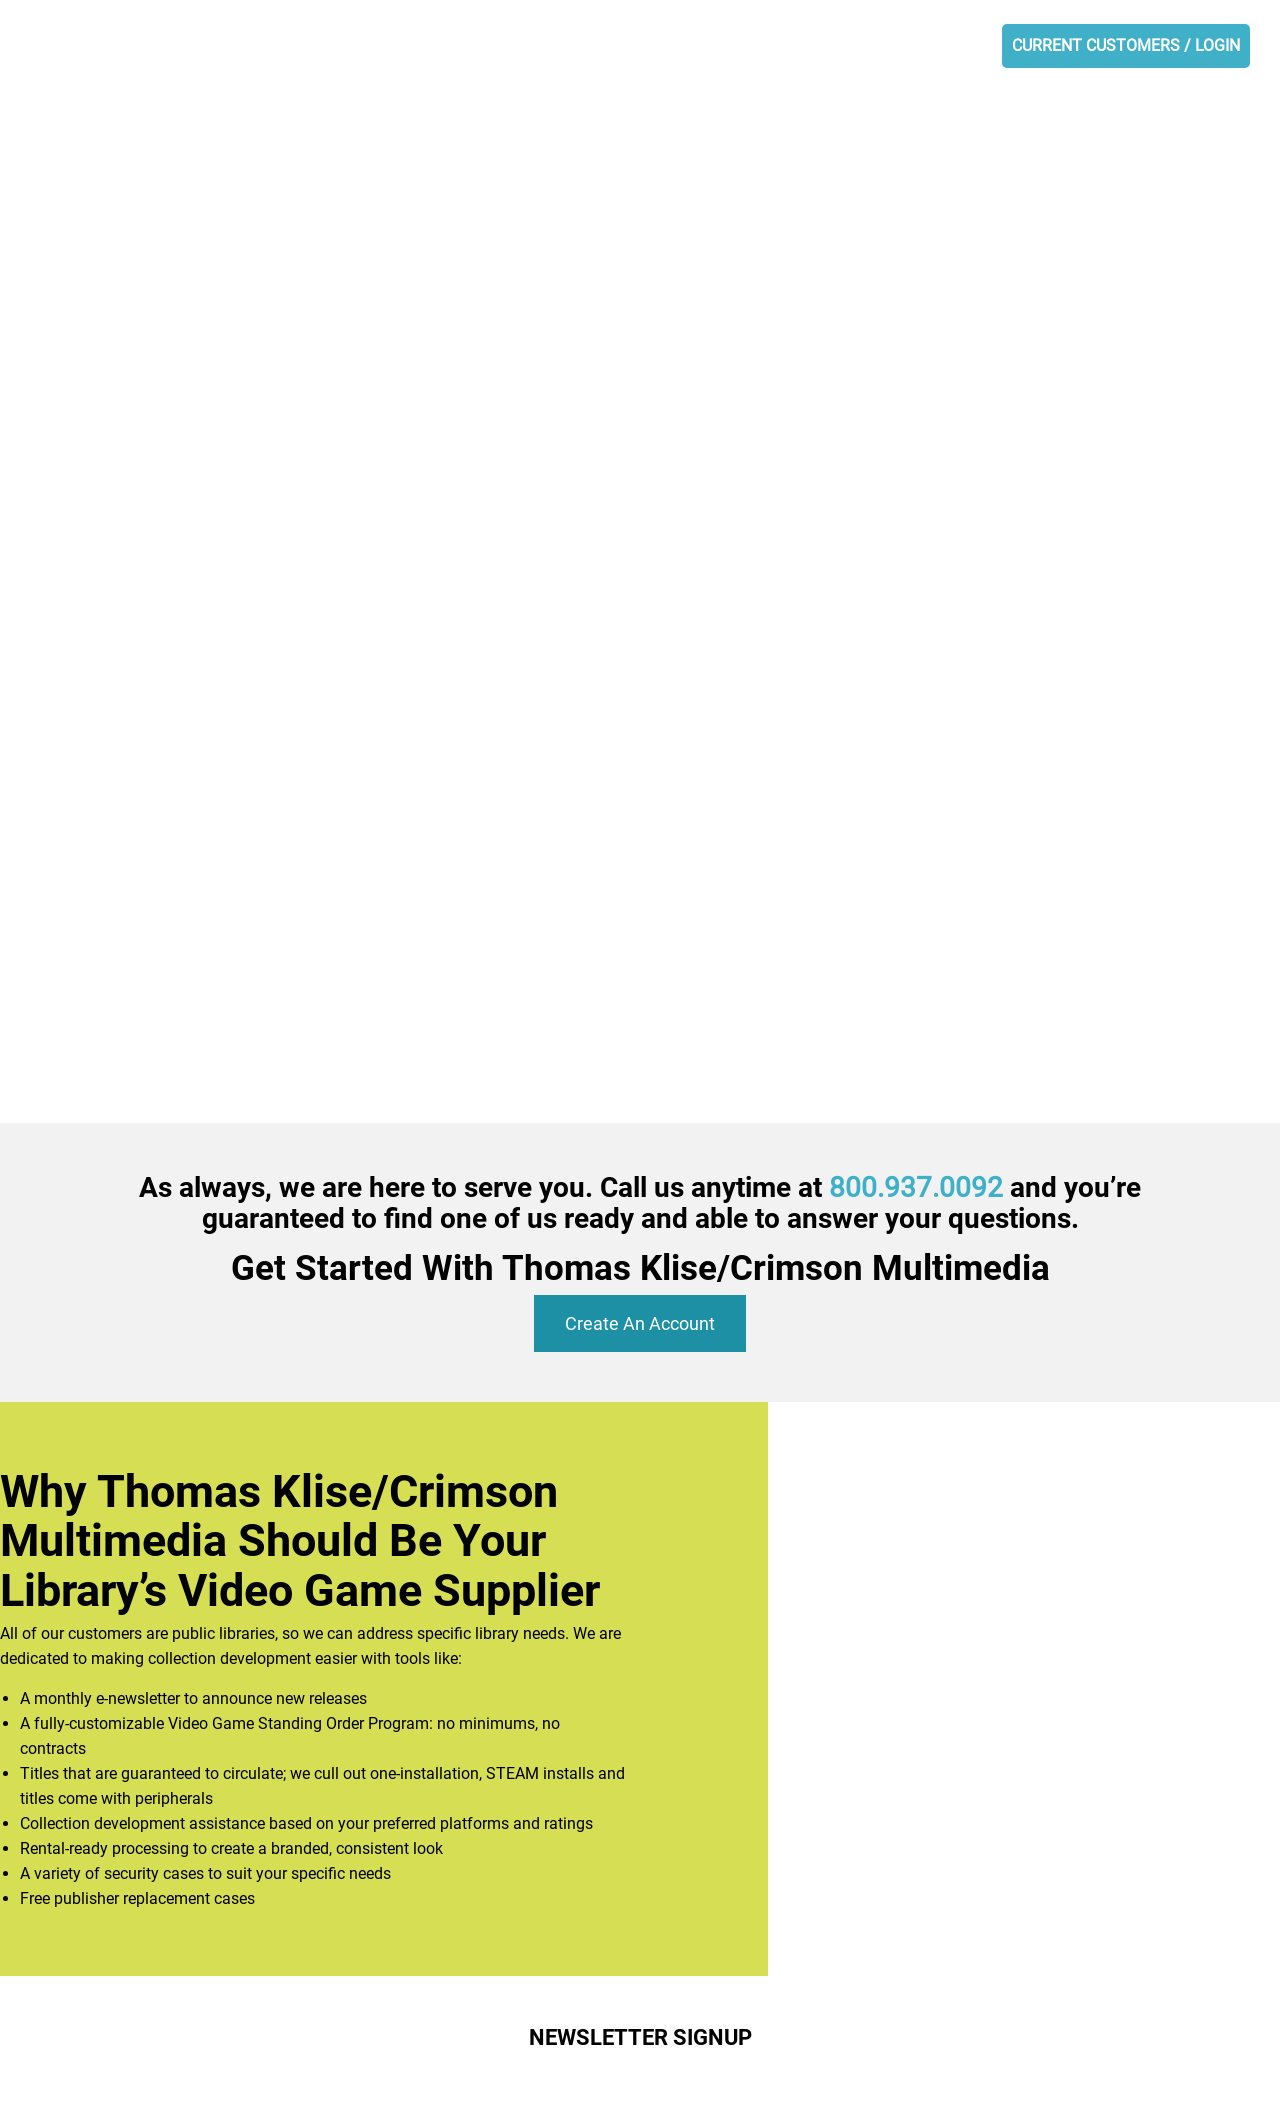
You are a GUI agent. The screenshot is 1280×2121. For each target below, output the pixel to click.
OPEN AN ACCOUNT (918, 46)
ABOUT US (450, 46)
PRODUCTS (555, 46)
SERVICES (658, 46)
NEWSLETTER (770, 46)
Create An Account (640, 1323)
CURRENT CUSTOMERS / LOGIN (1126, 45)
